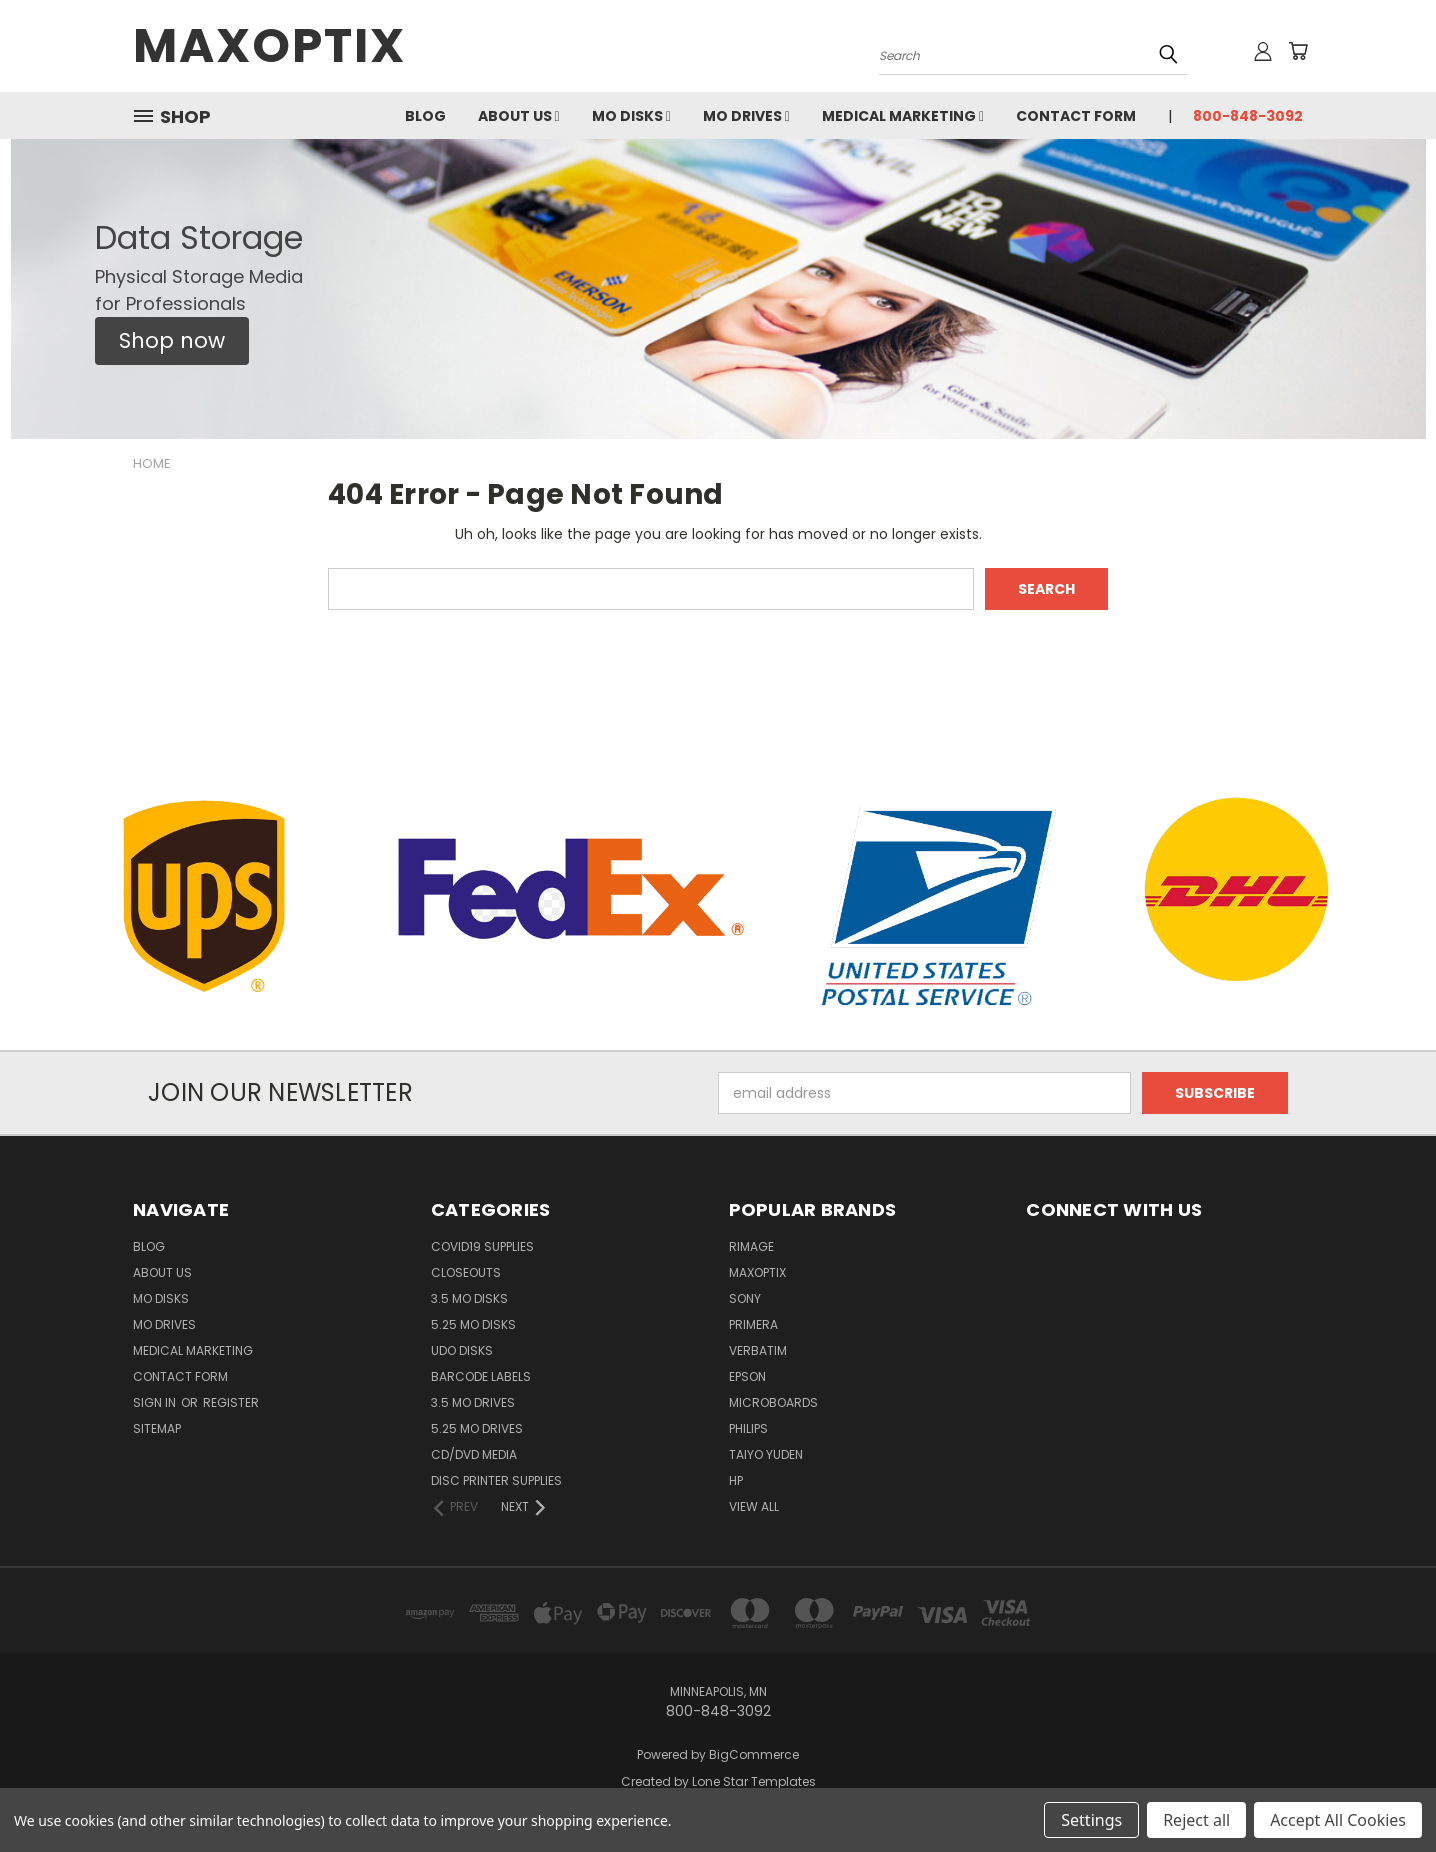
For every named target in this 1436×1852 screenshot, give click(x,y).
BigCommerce (754, 1754)
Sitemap (157, 1428)
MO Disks (631, 116)
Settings (1091, 1820)
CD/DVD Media (474, 1454)
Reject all (1196, 1820)
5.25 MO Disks (473, 1324)
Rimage (751, 1246)
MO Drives (746, 116)
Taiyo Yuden (766, 1454)
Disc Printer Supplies (496, 1480)
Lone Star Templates (754, 1781)
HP (736, 1480)
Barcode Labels (481, 1376)
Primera (753, 1324)
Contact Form (1076, 116)
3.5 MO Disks (469, 1298)
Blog (425, 116)
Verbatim (758, 1350)
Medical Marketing (903, 116)
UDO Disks (462, 1350)
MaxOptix (757, 1272)
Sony (745, 1298)
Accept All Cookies (1338, 1820)
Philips (748, 1428)
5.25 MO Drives (477, 1428)
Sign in (156, 1402)
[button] (172, 341)
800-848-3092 (1248, 116)
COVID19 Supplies (482, 1246)
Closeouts (466, 1272)
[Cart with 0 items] (1298, 51)
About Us (519, 116)
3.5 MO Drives (473, 1402)
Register (231, 1402)
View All (754, 1506)
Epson (747, 1376)
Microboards (773, 1402)
